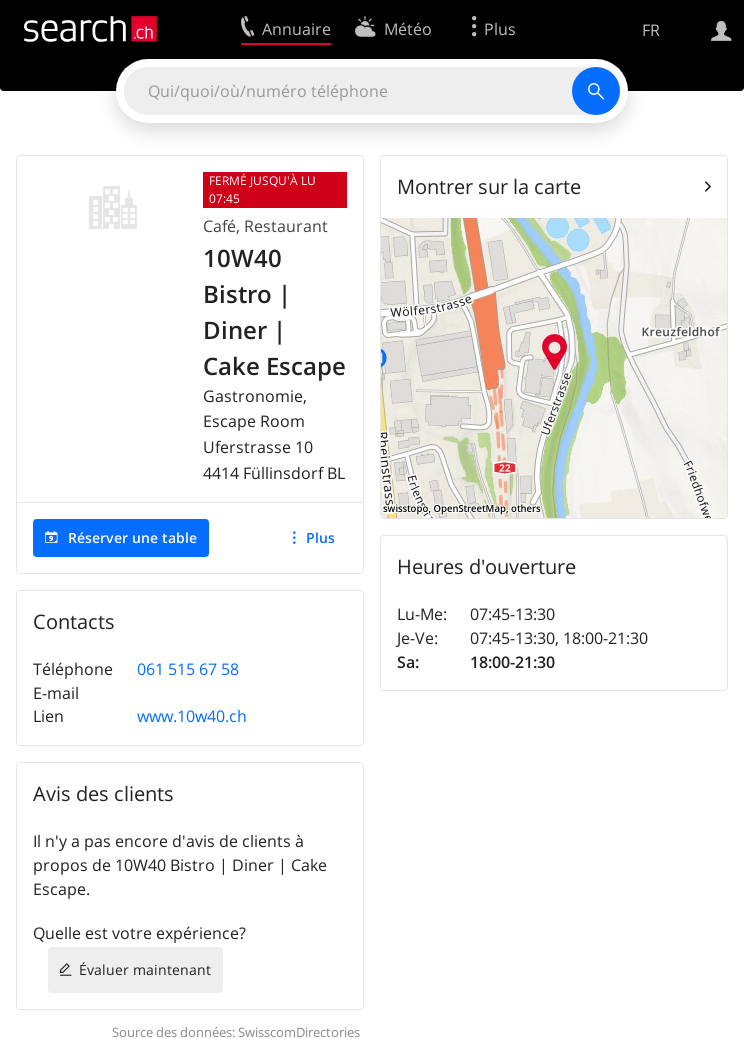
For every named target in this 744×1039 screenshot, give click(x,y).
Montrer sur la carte (489, 186)
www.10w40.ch (192, 716)
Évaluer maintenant (145, 969)
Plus (320, 537)
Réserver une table (132, 537)
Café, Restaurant (265, 226)
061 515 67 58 (188, 669)
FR (651, 30)
